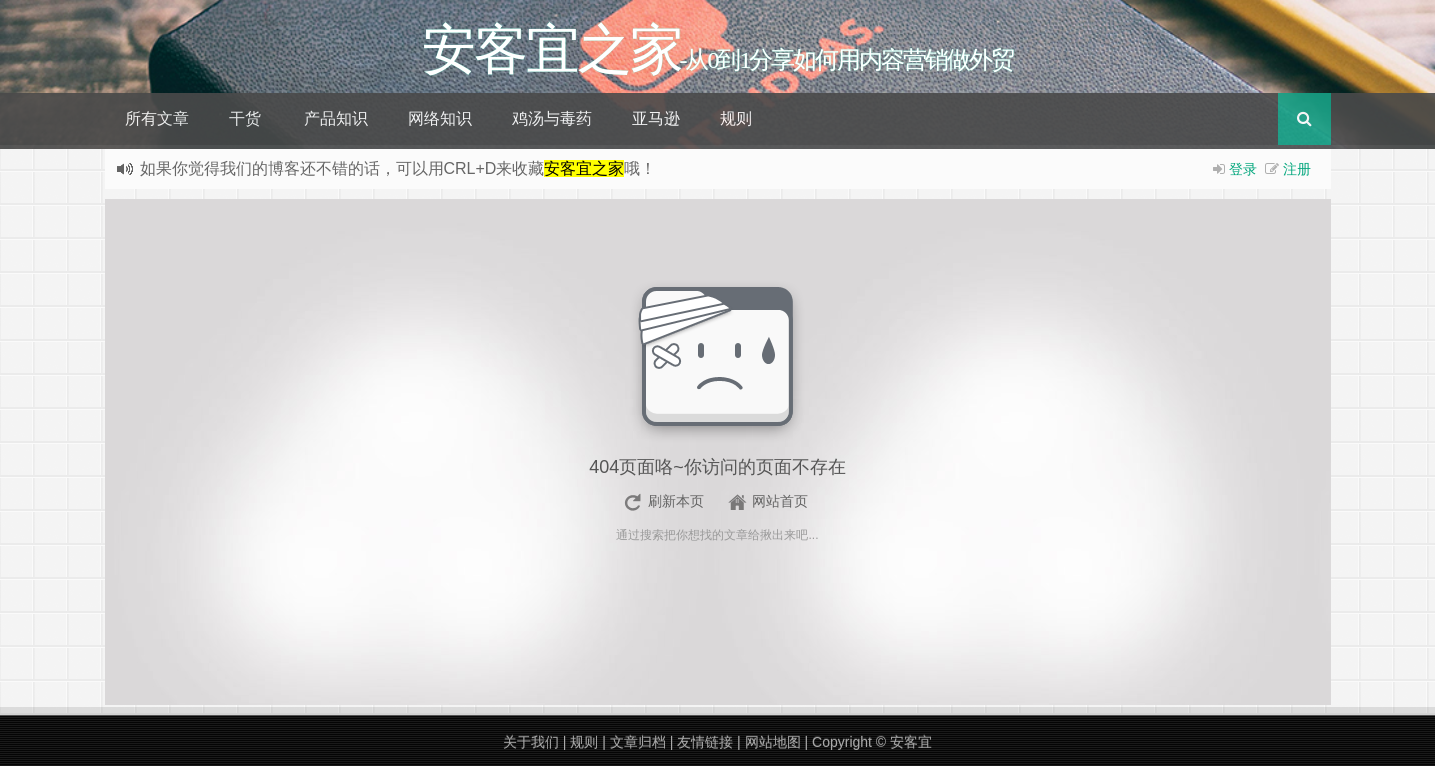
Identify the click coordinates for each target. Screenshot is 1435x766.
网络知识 (440, 118)
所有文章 (157, 118)
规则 (736, 118)
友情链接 (705, 742)
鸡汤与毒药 (552, 118)
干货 (245, 118)
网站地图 (773, 742)
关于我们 (531, 742)
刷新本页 (676, 501)
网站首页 (780, 501)
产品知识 (336, 118)
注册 (1297, 169)
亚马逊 (656, 118)
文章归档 (638, 742)
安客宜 (911, 742)
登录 (1243, 169)
